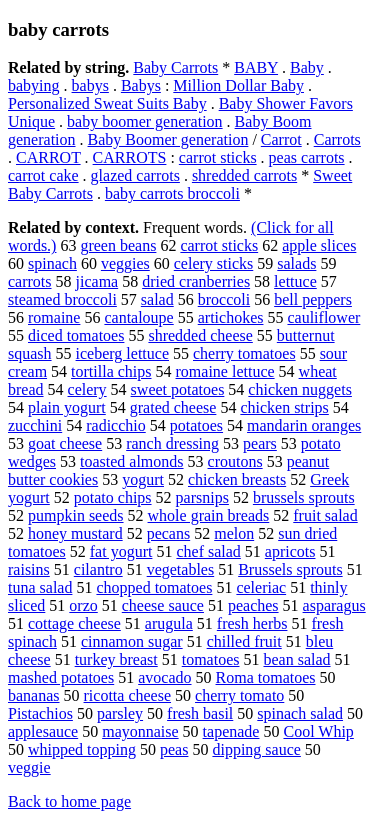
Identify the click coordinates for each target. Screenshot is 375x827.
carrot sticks (218, 157)
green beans (118, 245)
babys (90, 85)
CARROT (48, 157)
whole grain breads (209, 515)
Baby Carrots (175, 67)
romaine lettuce (225, 371)
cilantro (98, 569)
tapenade (231, 731)
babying (34, 85)
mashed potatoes (61, 677)
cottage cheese (74, 623)
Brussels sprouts (290, 569)
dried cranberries (196, 281)
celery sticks (214, 263)
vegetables (181, 569)
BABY (256, 67)
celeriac (261, 587)
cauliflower (323, 317)
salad (157, 299)
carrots (30, 281)
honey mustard (75, 533)
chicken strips (284, 407)
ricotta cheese (128, 695)
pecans (169, 533)
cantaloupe (138, 317)
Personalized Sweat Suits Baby (107, 103)
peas (174, 749)
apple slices (319, 245)
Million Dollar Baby (238, 85)
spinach (52, 263)
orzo (83, 605)
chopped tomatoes (154, 587)
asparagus (334, 605)
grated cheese (173, 407)
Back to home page (69, 801)
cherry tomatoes (244, 353)
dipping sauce (256, 749)
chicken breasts (237, 479)
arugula (169, 623)
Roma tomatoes (266, 677)
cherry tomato (239, 695)
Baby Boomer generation (168, 139)
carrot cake (43, 175)
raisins (29, 569)
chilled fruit (244, 641)
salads (296, 263)
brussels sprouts (304, 497)
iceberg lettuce (122, 353)
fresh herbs (252, 623)
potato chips (113, 497)
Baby (307, 67)
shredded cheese (200, 335)
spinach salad (300, 713)
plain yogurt (67, 407)
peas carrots (307, 157)
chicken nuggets (300, 389)
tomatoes (211, 659)
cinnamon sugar (132, 641)
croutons (235, 461)
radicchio (116, 425)
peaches (253, 605)
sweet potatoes (178, 389)
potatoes (196, 425)
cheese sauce (163, 605)
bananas (34, 695)
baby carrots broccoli (172, 193)
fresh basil (200, 713)
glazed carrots (135, 175)
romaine (54, 317)
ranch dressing (172, 443)
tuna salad (40, 587)
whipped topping (82, 749)
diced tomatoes (76, 335)
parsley (120, 713)
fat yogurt (121, 551)
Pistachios (40, 713)
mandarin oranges (304, 425)
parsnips (202, 497)
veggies (125, 263)
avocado (164, 677)
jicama (97, 281)
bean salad (296, 659)
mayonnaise (140, 731)
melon (234, 533)
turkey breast (116, 659)
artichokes (231, 317)
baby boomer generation (145, 121)
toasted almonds (132, 461)
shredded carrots (244, 175)
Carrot (281, 139)
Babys (141, 85)
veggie (29, 767)
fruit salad (325, 515)
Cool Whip (318, 731)
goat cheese (65, 443)
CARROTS (130, 157)
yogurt (143, 479)
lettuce (295, 281)
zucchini (35, 425)
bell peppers (313, 299)
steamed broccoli (62, 299)
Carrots (337, 139)
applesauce (43, 731)
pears (260, 443)
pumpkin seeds (76, 515)
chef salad (208, 551)
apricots (290, 551)
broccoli (224, 299)
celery (87, 389)
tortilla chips (111, 371)
